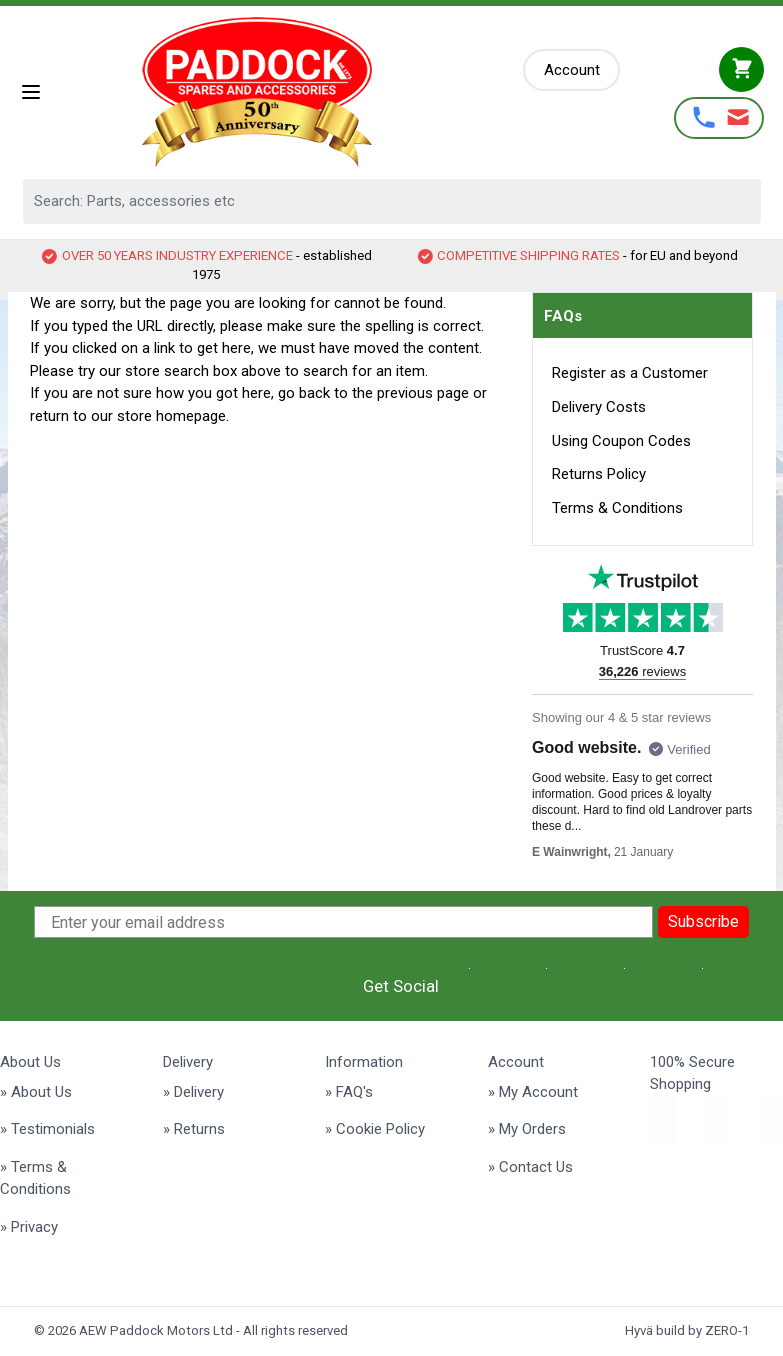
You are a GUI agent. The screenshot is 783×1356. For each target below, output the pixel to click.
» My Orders (527, 1129)
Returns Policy (599, 474)
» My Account (533, 1092)
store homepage (171, 416)
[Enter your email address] (344, 922)
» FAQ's (349, 1092)
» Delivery (193, 1092)
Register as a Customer (630, 373)
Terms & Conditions (617, 508)
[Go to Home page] (283, 92)
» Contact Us (530, 1167)
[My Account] (572, 70)
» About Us (36, 1092)
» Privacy (29, 1227)
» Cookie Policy (375, 1129)
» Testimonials (47, 1129)
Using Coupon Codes (621, 441)
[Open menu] (31, 92)
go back (304, 393)
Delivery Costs (599, 407)
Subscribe (703, 921)
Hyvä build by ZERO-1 (687, 1330)
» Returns (194, 1129)
